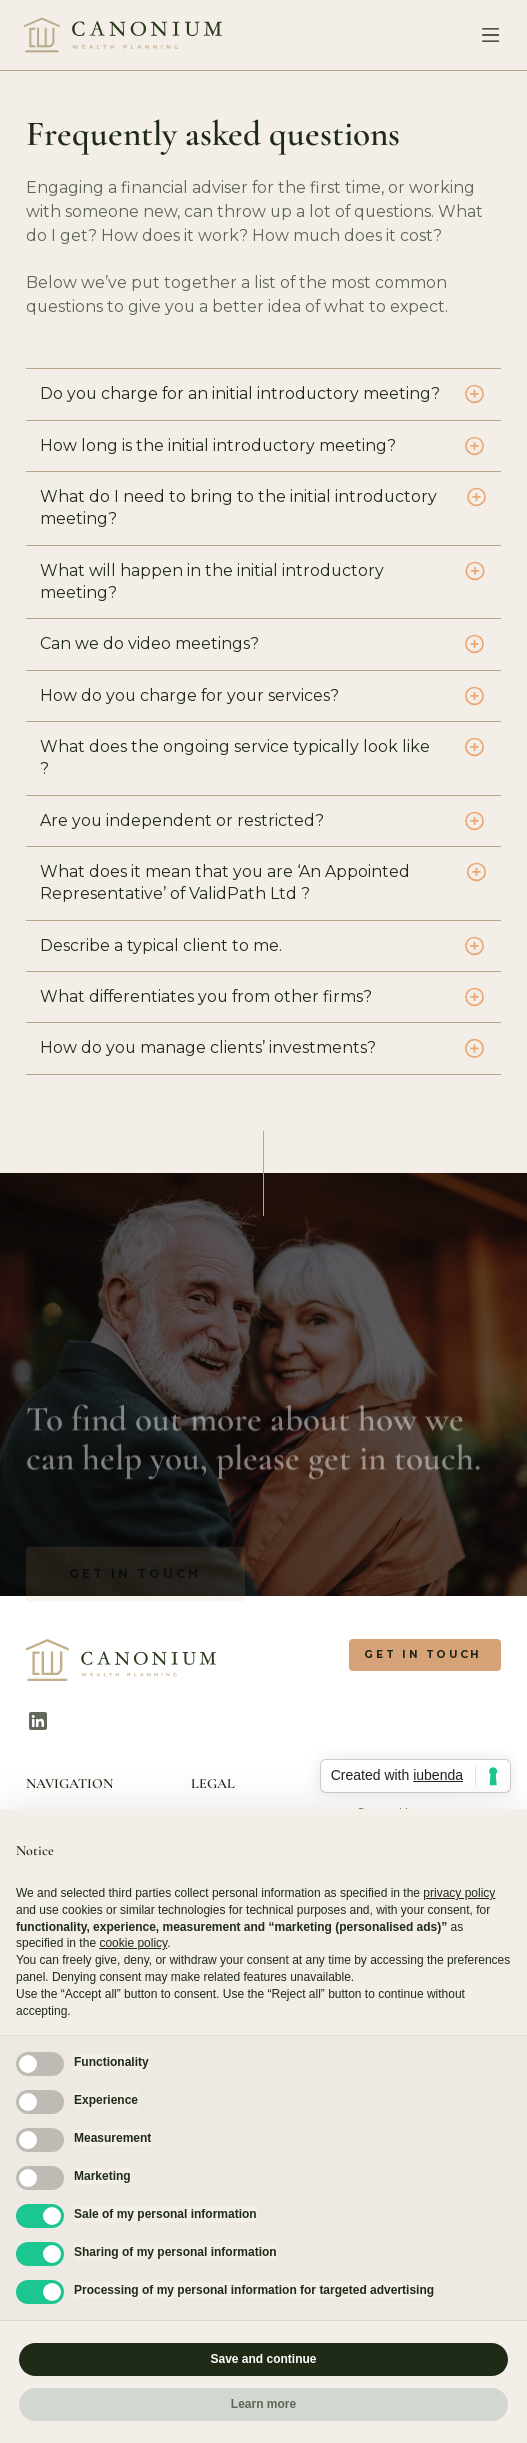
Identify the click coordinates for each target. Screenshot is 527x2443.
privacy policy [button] (459, 1893)
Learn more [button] (263, 2404)
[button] (486, 35)
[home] (124, 35)
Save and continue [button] (263, 2359)
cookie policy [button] (133, 1943)
